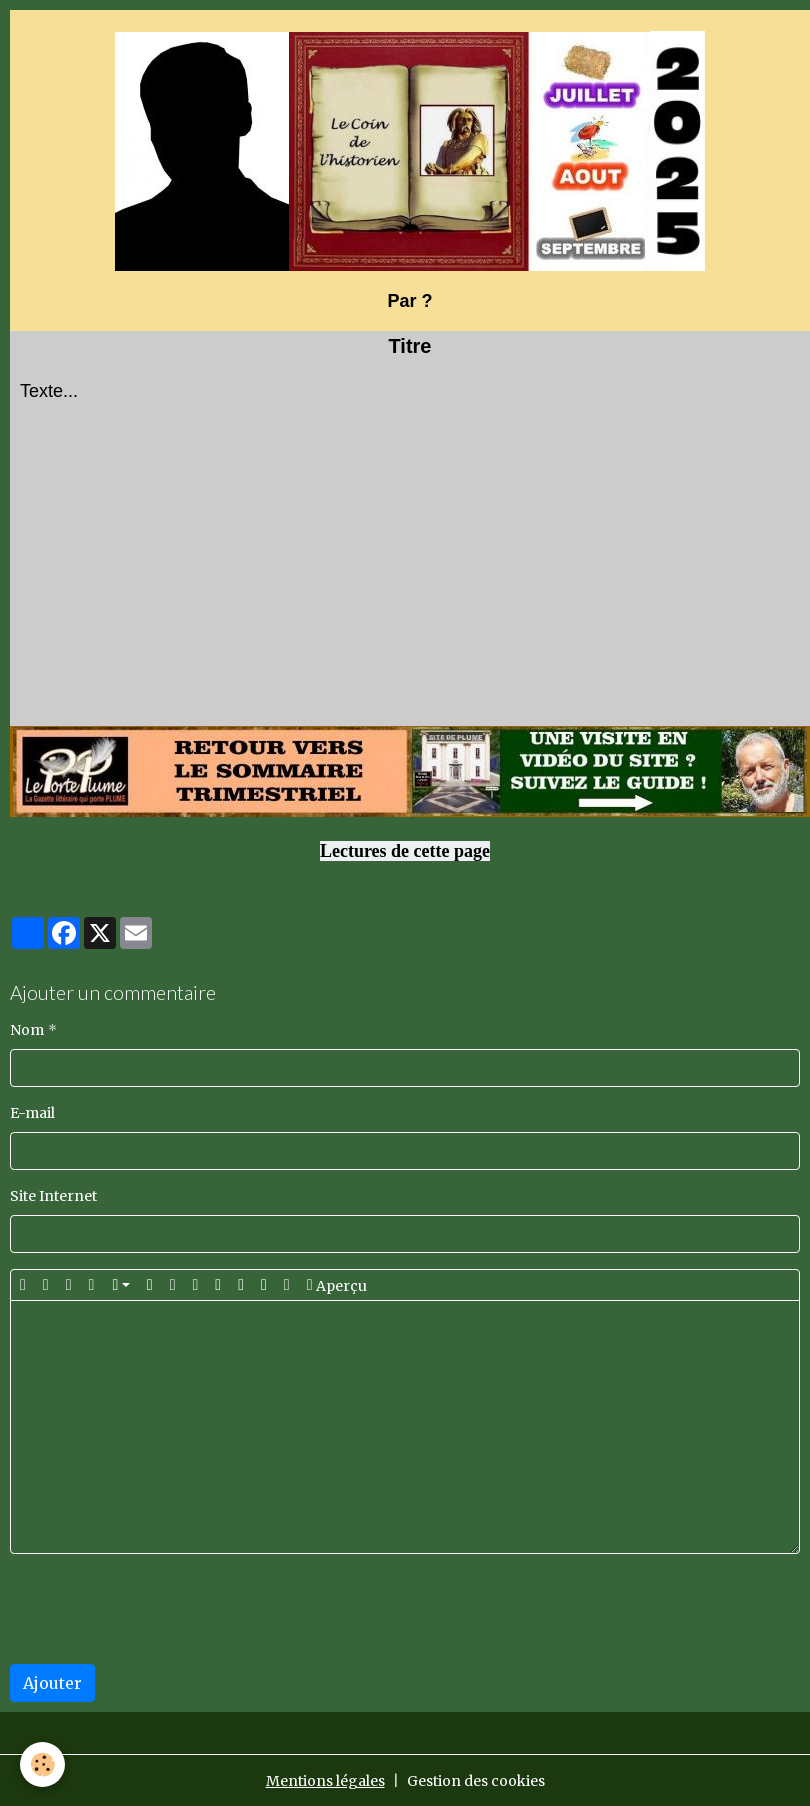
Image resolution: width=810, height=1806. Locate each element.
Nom (27, 1030)
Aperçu (337, 1285)
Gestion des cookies (476, 1781)
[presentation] (162, 1609)
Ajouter (52, 1683)
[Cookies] (42, 1764)
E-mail (32, 1113)
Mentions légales (325, 1781)
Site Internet (53, 1196)
